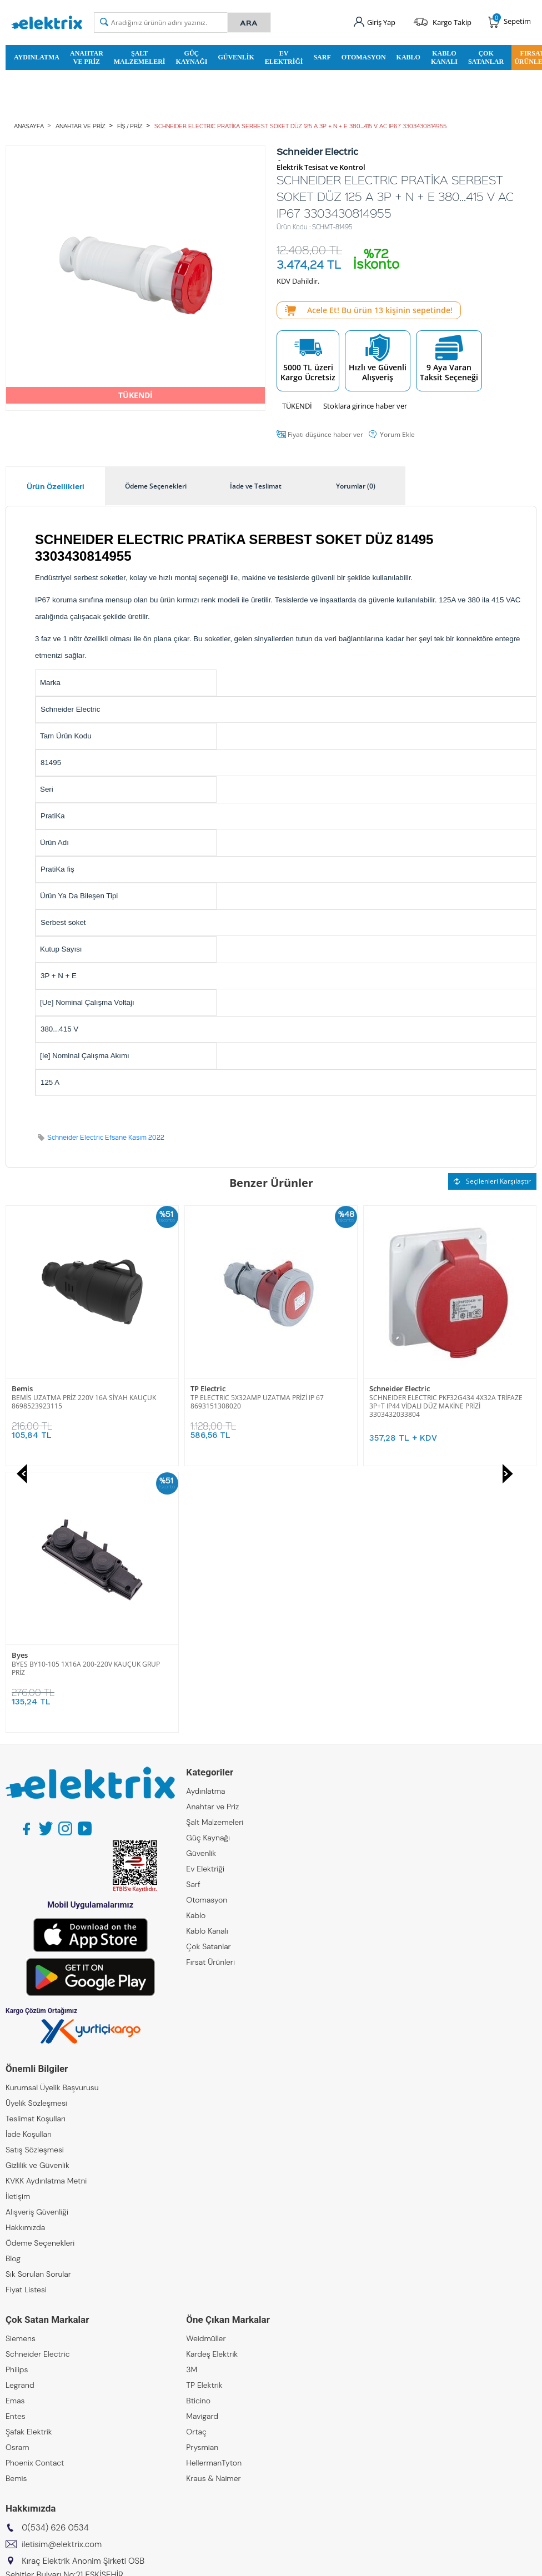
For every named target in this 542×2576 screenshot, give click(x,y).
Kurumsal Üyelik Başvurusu (52, 1821)
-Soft (212, 2562)
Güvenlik (236, 57)
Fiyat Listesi (26, 2023)
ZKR (12, 2422)
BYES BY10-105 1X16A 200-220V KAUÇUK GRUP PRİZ (443, 1401)
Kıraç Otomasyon (36, 2391)
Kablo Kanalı (444, 57)
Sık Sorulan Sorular (38, 2007)
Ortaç (196, 2165)
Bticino (198, 2134)
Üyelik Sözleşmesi (36, 1837)
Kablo (408, 57)
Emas (15, 2134)
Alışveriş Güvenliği (37, 1945)
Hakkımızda (25, 1961)
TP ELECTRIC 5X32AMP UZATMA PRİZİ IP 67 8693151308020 (78, 1401)
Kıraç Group (26, 2344)
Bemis (16, 2212)
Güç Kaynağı (191, 57)
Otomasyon (364, 57)
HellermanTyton (214, 2196)
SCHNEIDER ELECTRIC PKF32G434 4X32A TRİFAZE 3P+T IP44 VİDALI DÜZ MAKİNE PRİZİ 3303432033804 (267, 1405)
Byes (377, 1388)
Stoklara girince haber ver (365, 406)
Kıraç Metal (25, 2375)
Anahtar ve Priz (86, 57)
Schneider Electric (220, 1388)
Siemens (21, 2072)
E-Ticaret (237, 2562)
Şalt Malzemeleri (139, 57)
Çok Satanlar (486, 57)
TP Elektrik (204, 2119)
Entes (16, 2150)
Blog (13, 1992)
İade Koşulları (29, 1868)
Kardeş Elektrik (212, 2087)
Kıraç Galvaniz (30, 2406)
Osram (17, 2181)
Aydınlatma (36, 57)
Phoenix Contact (35, 2196)
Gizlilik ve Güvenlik (37, 1899)
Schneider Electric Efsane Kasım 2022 (105, 1137)
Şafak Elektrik (29, 2165)
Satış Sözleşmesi (35, 1883)
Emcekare (23, 2437)
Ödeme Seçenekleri (40, 1976)
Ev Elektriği (284, 57)
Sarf (321, 57)
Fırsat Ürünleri (210, 1695)
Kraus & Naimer (213, 2212)
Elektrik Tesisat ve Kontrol (321, 167)
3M (191, 2103)
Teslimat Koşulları (36, 1852)
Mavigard (202, 2150)
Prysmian (202, 2181)
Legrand (20, 2119)
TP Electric (29, 1388)
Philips (17, 2103)
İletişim (18, 1930)
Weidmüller (205, 2072)
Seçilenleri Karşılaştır (492, 1181)
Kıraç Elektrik (28, 2359)
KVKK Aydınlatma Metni (46, 1914)
